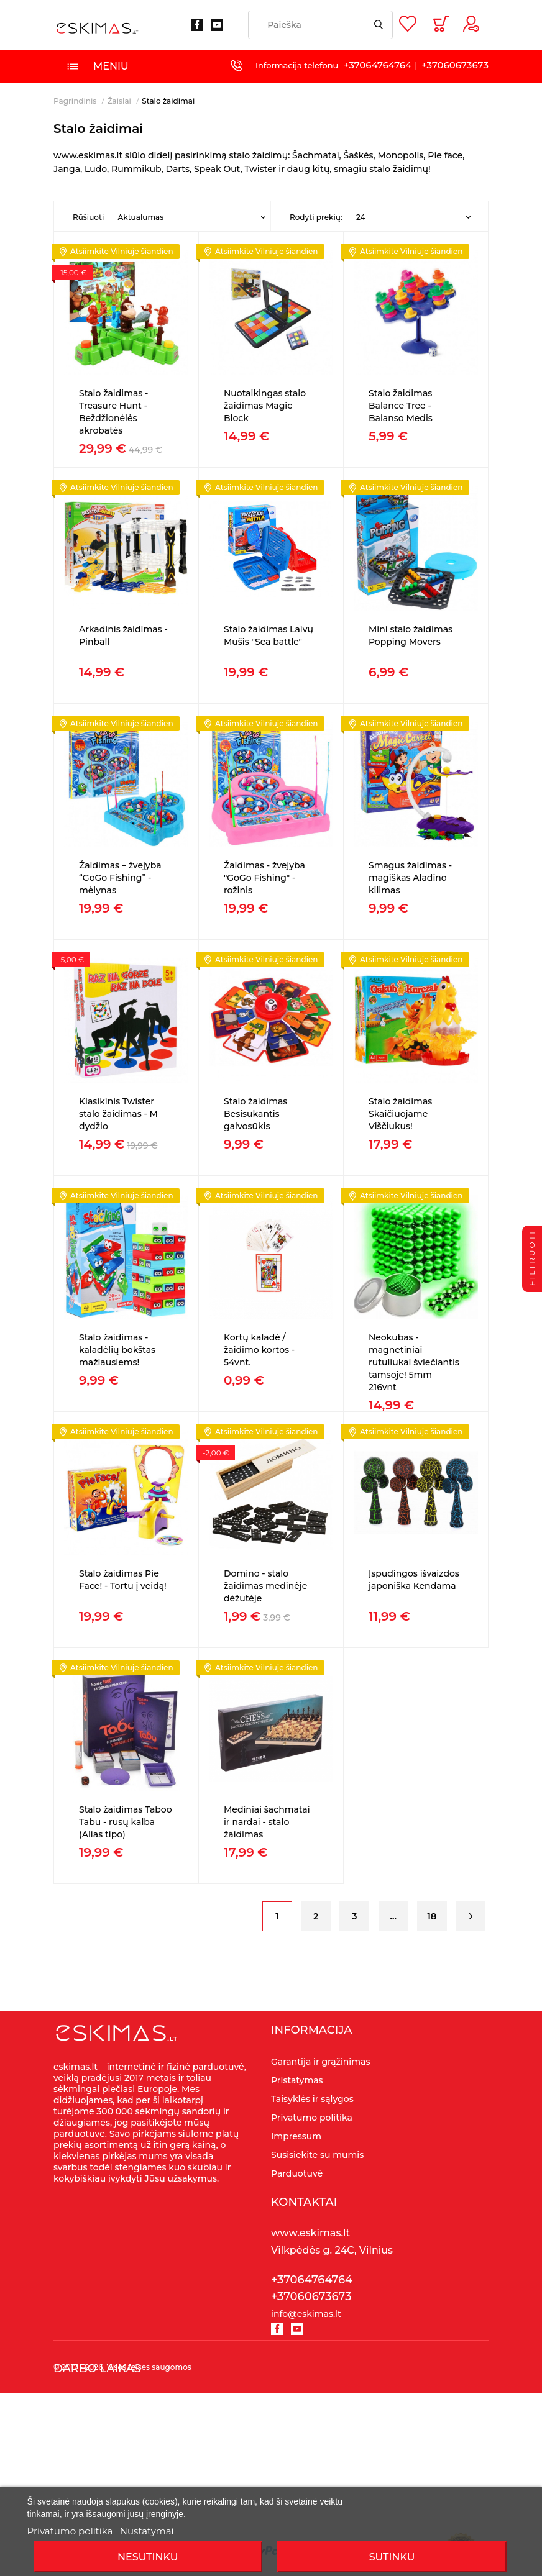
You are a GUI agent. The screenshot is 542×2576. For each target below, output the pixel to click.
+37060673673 (455, 65)
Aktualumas (140, 217)
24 (360, 217)
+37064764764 (377, 65)
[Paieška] (320, 25)
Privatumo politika (70, 2531)
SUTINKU (392, 2557)
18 (432, 1916)
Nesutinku (147, 2557)
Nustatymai (147, 2531)
